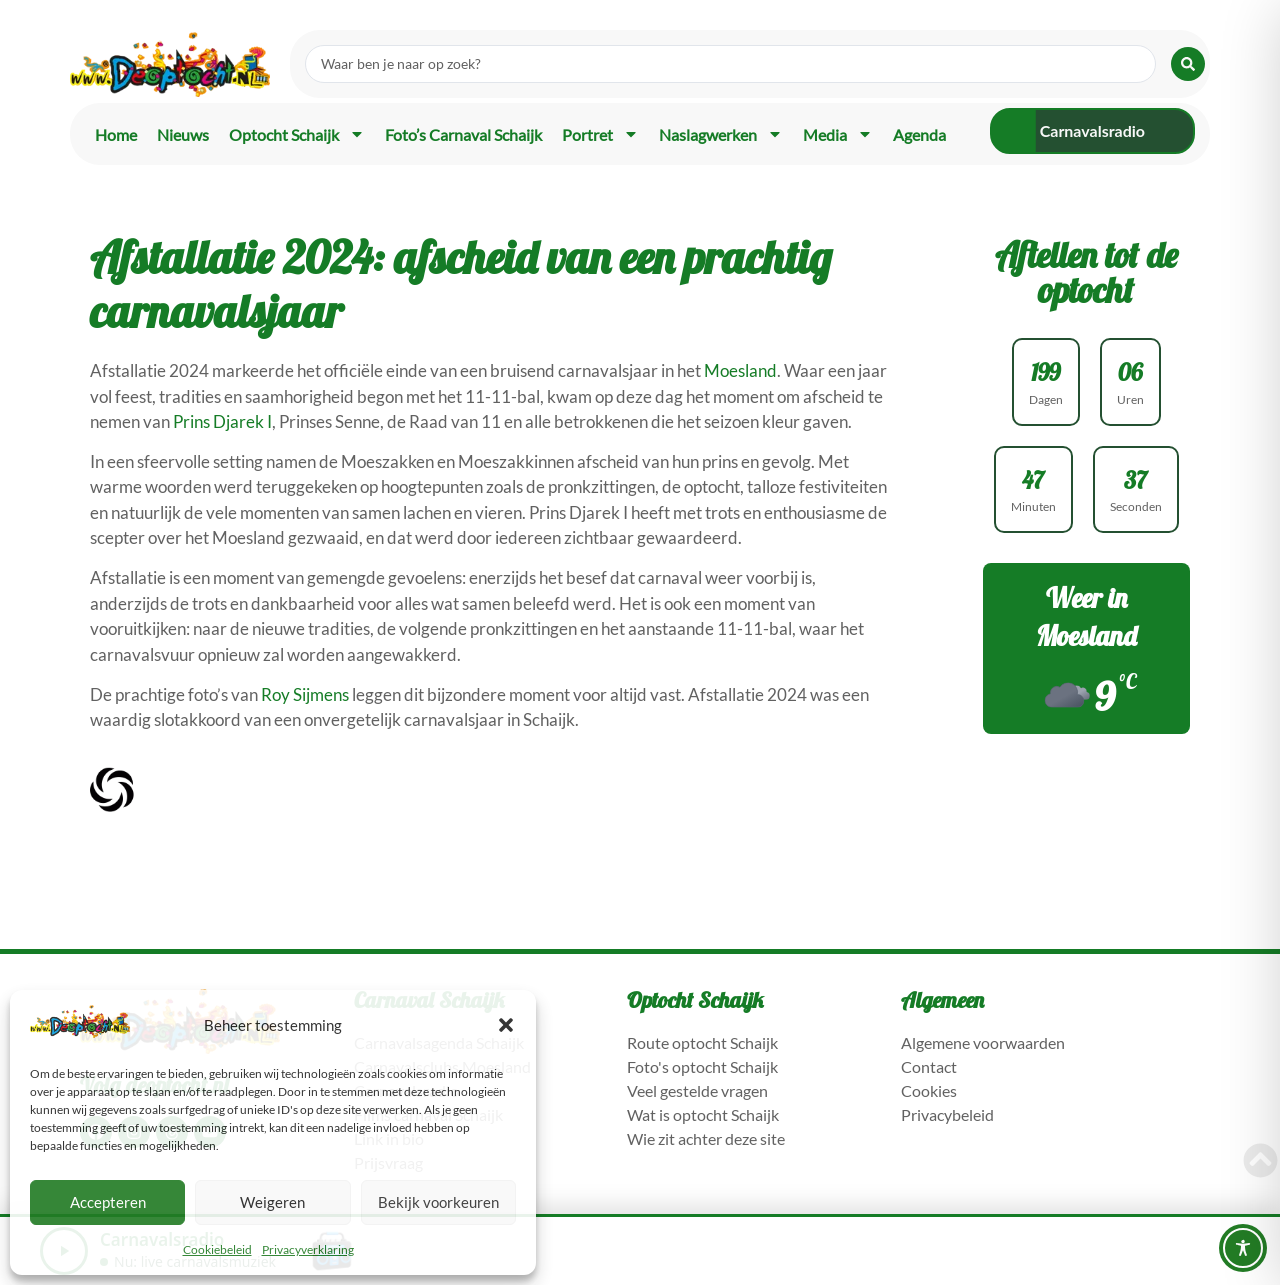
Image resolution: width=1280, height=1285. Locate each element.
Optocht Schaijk (297, 134)
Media (838, 134)
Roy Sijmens (305, 694)
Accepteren (108, 1202)
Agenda (919, 134)
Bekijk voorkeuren (438, 1202)
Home (116, 134)
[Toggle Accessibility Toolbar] (1243, 1248)
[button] (506, 1025)
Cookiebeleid (217, 1249)
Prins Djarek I (222, 421)
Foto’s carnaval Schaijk (463, 134)
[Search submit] (1188, 64)
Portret (600, 134)
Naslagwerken (721, 134)
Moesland (740, 370)
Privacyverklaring (308, 1249)
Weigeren (272, 1202)
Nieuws (183, 134)
